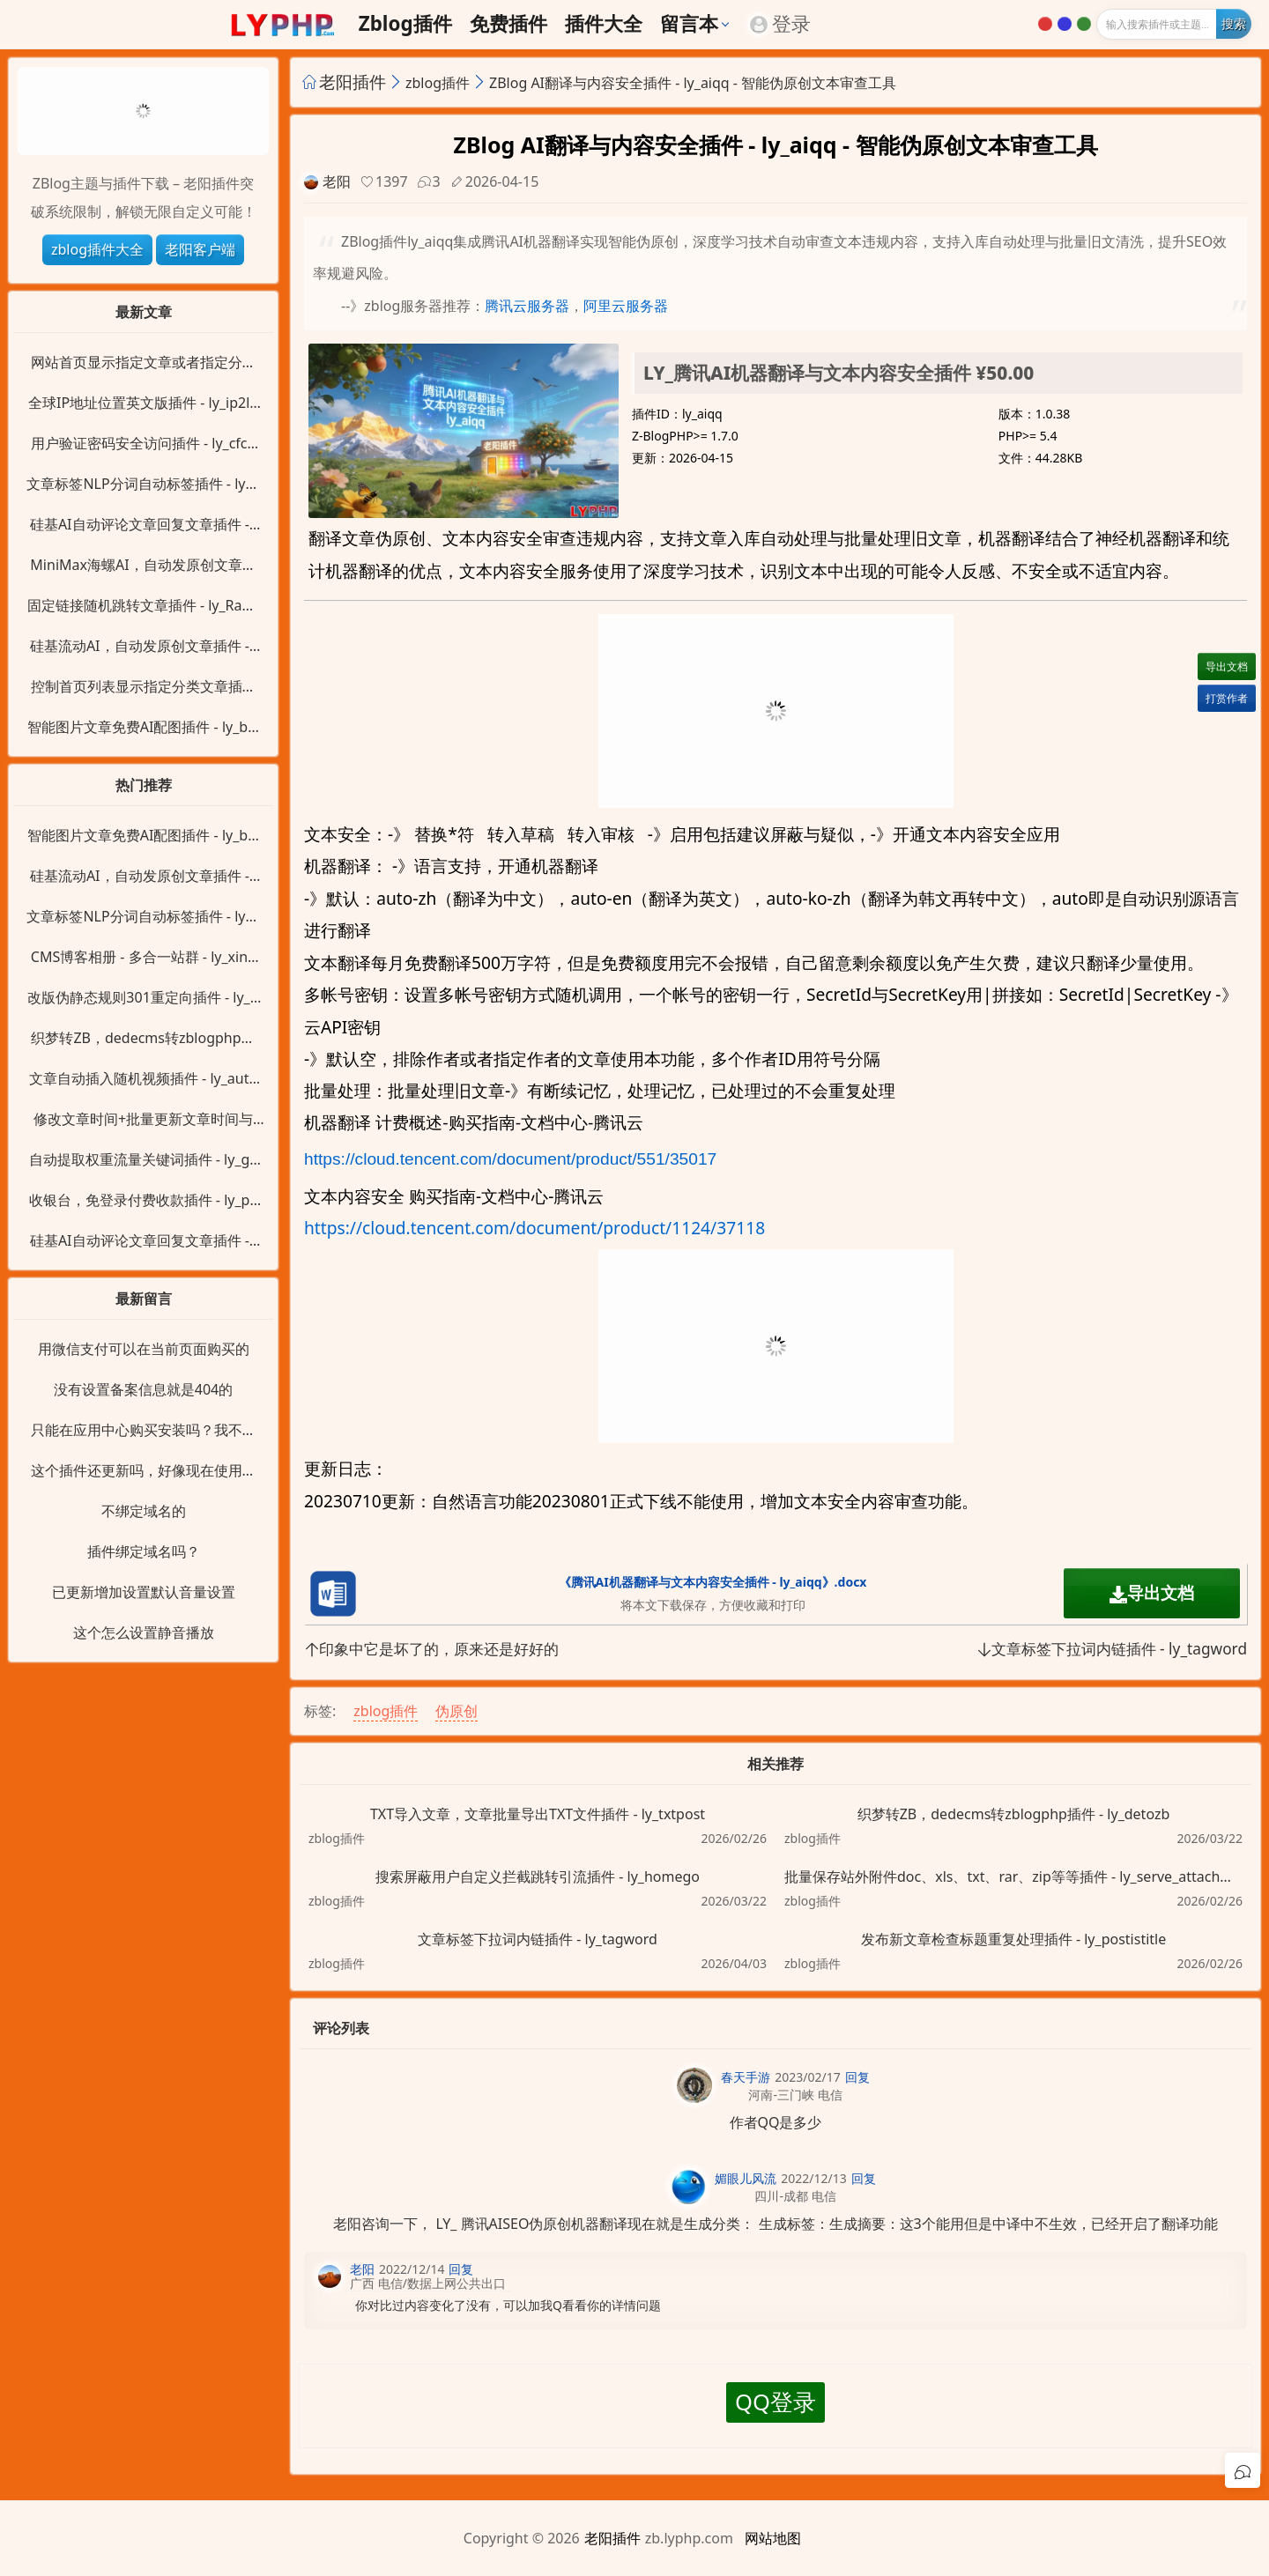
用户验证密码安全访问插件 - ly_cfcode (143, 444)
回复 (857, 2077)
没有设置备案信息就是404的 (143, 1389)
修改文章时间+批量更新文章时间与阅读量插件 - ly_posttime (143, 1119)
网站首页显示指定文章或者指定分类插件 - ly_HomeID (143, 363)
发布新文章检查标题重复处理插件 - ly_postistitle (1013, 1939)
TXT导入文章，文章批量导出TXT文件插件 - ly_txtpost (537, 1814)
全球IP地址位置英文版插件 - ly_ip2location (143, 403)
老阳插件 (352, 81)
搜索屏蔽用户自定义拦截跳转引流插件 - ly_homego (537, 1876)
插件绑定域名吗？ (143, 1551)
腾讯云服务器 (527, 305)
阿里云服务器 (625, 305)
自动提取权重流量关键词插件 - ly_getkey (143, 1160)
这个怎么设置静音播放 (143, 1632)
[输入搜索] (1173, 24)
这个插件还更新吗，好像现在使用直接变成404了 (143, 1471)
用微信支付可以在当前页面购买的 (143, 1348)
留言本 (689, 23)
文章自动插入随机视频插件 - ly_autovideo (143, 1079)
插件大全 (603, 23)
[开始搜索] (1233, 24)
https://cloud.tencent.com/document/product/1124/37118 (534, 1228)
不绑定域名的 (143, 1511)
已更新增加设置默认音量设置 (143, 1592)
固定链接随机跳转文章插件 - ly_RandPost (143, 606)
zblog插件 (405, 23)
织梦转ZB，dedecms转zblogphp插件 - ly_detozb (1013, 1814)
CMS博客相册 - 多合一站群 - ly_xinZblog (143, 957)
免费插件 (508, 23)
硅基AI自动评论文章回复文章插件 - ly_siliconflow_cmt (143, 525)
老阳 (337, 181)
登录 (780, 23)
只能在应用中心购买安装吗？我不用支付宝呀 (143, 1430)
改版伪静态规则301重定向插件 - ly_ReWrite (142, 998)
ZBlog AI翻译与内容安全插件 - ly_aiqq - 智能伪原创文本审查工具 (692, 83)
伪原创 (456, 1711)
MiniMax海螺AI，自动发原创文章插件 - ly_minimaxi (143, 565)
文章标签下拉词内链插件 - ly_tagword (1111, 1649)
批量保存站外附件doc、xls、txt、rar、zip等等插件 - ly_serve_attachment (1013, 1876)
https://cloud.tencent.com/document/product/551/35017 (510, 1159)
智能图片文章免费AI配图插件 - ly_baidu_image (143, 727)
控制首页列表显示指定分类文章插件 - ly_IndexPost (143, 687)
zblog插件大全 (97, 249)
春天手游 (745, 2077)
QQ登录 (775, 2402)
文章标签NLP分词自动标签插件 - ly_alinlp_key (142, 484)
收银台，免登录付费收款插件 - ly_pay (143, 1200)
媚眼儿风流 (745, 2178)
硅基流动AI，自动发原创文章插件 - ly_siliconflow (143, 646)
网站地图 (773, 2538)
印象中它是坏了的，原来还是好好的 (431, 1649)
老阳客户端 (200, 249)
